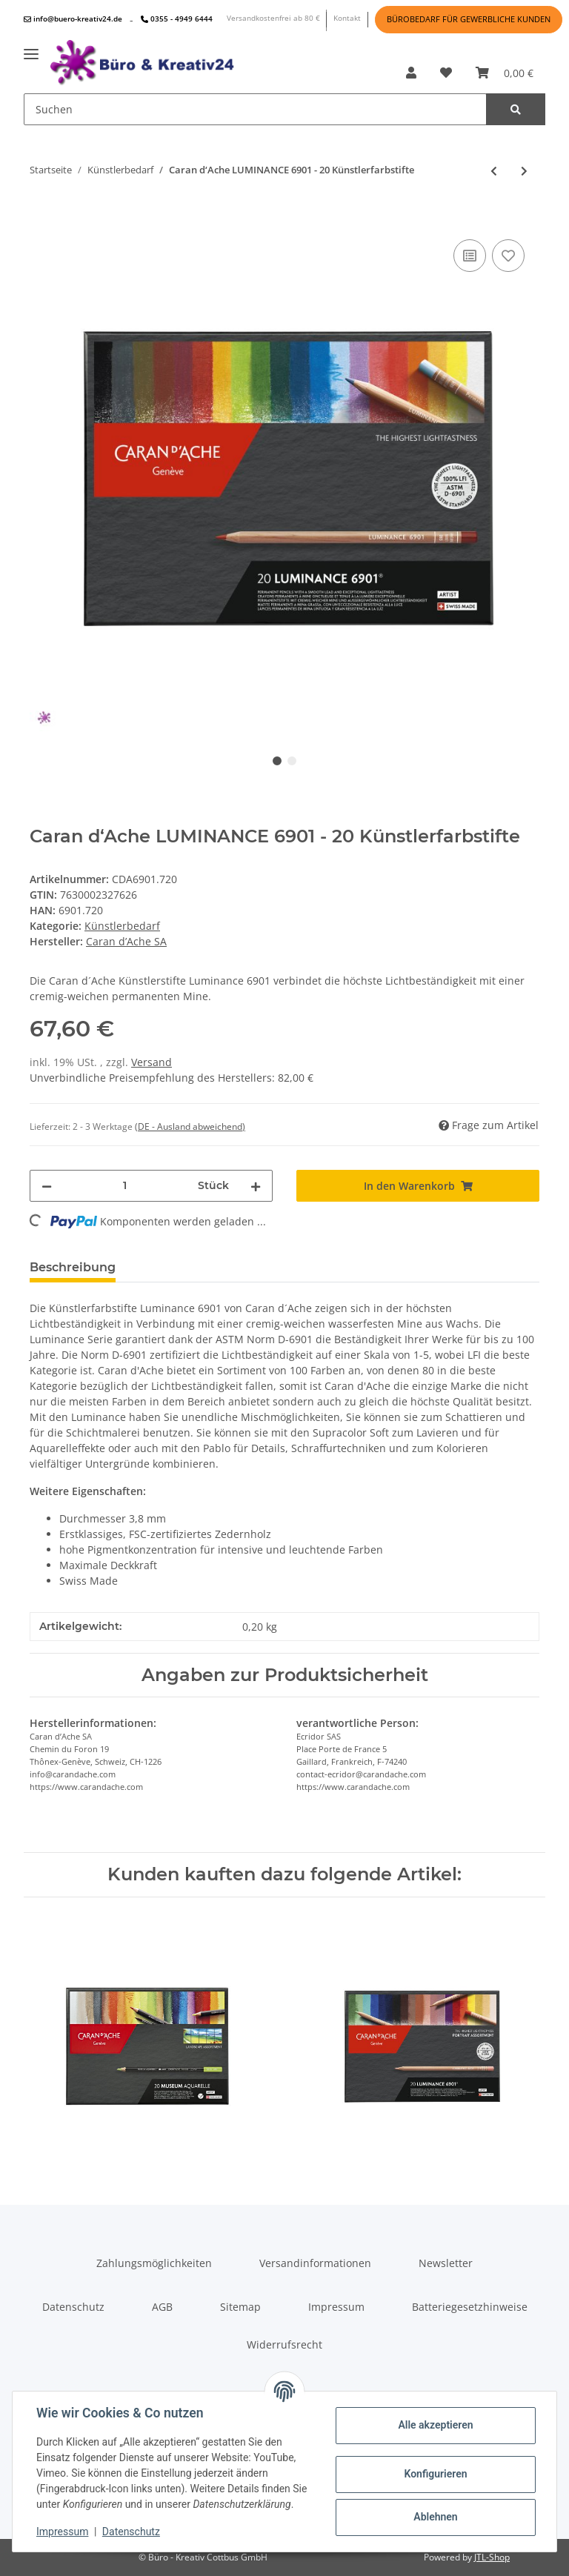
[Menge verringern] (46, 1186)
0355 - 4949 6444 (177, 19)
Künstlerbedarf (122, 926)
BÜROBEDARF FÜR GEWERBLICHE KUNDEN (468, 19)
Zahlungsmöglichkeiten (154, 2263)
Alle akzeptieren (435, 2425)
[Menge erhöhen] (255, 1186)
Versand (151, 1062)
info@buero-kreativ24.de (73, 19)
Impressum (336, 2307)
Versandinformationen (315, 2263)
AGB (162, 2307)
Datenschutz (73, 2307)
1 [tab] (277, 760)
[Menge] (124, 1186)
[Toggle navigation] (31, 48)
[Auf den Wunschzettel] (508, 255)
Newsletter (446, 2263)
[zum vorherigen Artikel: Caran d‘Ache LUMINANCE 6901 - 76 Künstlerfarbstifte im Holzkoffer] (494, 171)
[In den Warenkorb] (41, 213)
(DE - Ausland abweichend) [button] (190, 1126)
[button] (411, 72)
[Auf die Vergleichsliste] (469, 255)
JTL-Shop (492, 2557)
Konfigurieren (435, 2474)
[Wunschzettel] (446, 72)
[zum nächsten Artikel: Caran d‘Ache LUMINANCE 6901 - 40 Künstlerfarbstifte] (524, 171)
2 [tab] (291, 760)
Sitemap (240, 2307)
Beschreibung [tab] (73, 1267)
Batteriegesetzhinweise (470, 2307)
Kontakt (347, 18)
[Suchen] (255, 109)
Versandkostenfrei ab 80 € (273, 18)
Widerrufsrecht (284, 2344)
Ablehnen (435, 2517)
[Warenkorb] (504, 72)
